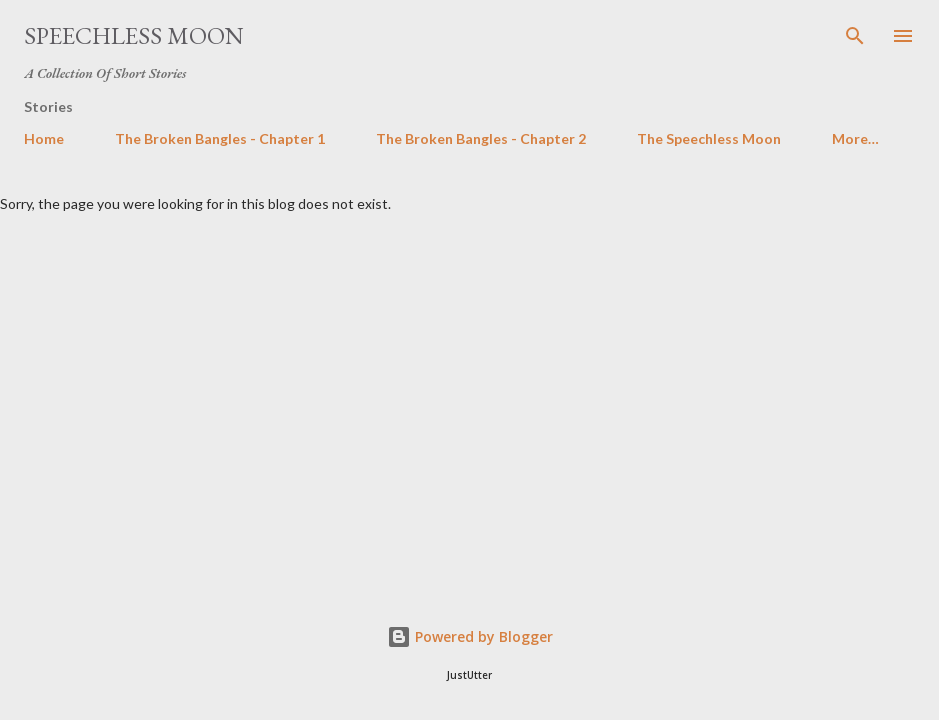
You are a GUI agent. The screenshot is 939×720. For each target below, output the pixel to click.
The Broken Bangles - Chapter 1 (220, 138)
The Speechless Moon (709, 138)
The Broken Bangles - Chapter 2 (481, 138)
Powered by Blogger (470, 636)
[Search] (855, 36)
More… (855, 138)
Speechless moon (134, 35)
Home (44, 138)
